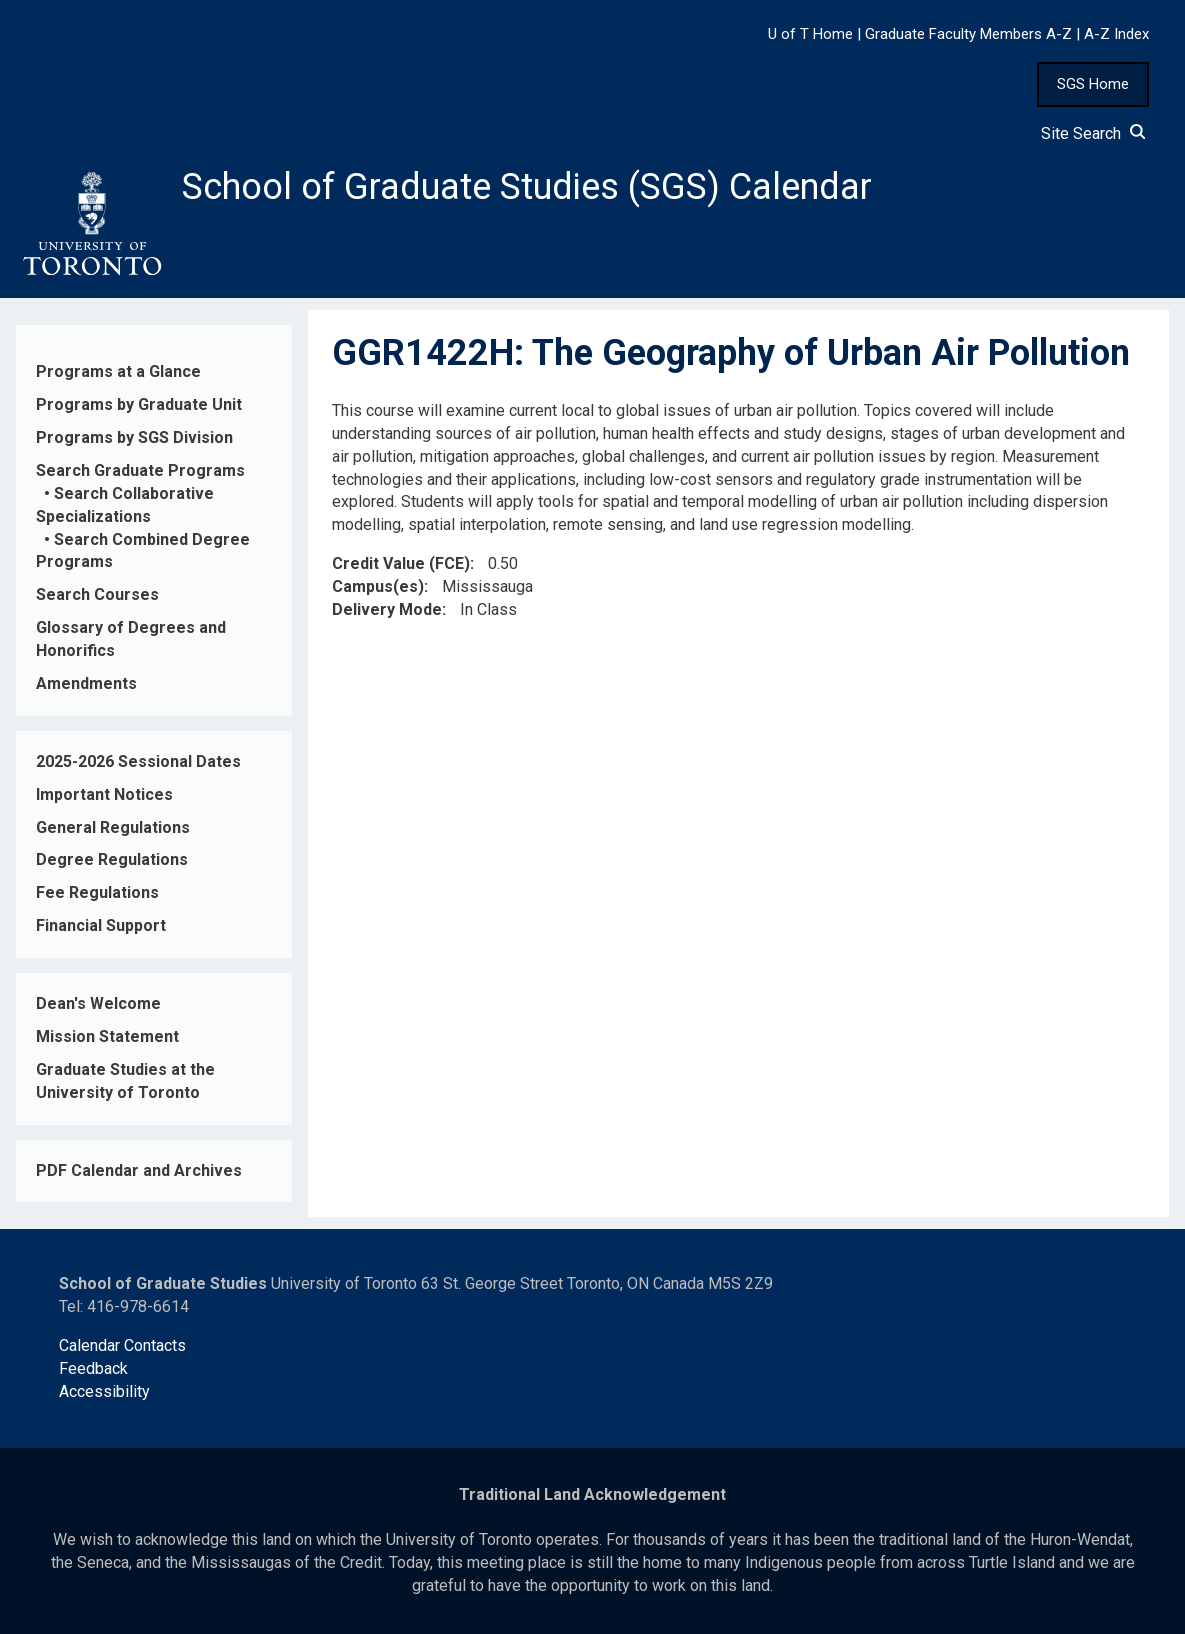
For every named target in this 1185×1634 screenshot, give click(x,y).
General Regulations (113, 827)
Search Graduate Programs (140, 470)
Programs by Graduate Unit (139, 404)
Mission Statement (107, 1036)
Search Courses (97, 594)
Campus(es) (378, 586)
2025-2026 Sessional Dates (138, 761)
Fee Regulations (97, 892)
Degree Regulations (112, 859)
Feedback (93, 1368)
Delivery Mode (387, 609)
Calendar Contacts (122, 1345)
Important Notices (104, 794)
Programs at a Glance (118, 371)
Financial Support (101, 925)
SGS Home (1093, 84)
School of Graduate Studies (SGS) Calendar (527, 187)
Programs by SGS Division (134, 437)
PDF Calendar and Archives (139, 1170)
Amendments (86, 683)
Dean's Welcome (98, 1003)
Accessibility (104, 1391)
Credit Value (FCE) (401, 563)
